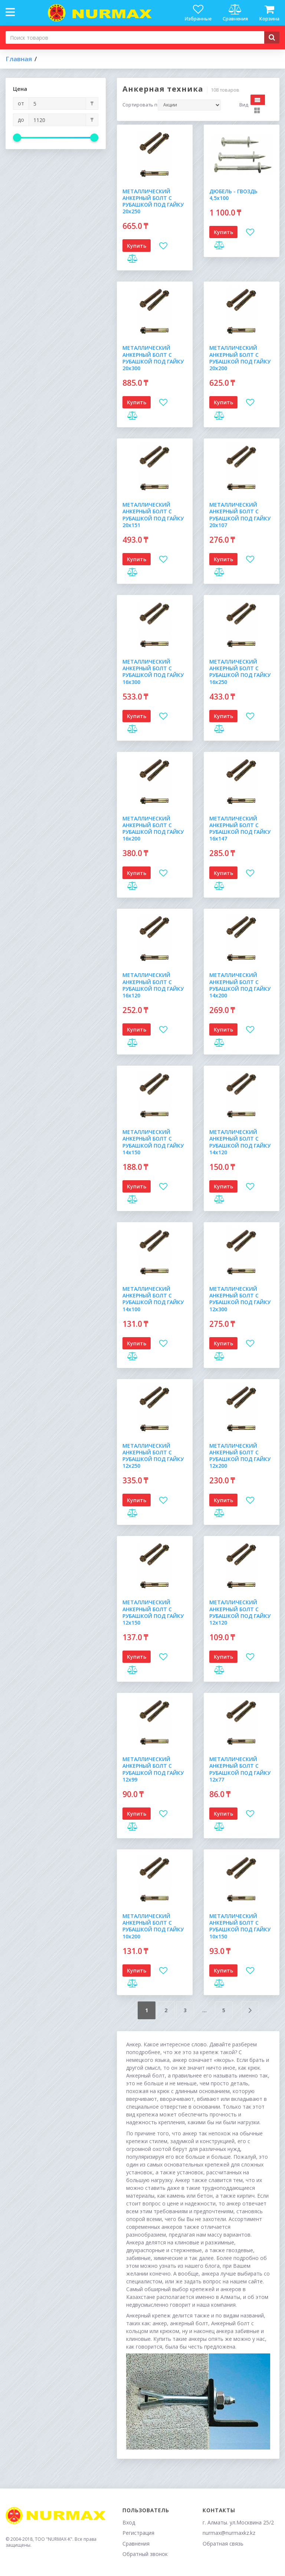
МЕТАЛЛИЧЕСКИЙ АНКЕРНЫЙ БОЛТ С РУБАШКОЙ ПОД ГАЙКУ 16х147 (240, 828)
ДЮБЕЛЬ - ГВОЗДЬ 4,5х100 (233, 194)
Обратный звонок (145, 2553)
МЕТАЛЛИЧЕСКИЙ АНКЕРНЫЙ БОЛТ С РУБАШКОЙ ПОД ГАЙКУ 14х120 (240, 1142)
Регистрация (138, 2532)
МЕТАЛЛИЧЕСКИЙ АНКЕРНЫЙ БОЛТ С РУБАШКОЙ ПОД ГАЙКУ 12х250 (153, 1456)
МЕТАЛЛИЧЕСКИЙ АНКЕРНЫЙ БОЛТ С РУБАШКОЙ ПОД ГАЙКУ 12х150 (153, 1612)
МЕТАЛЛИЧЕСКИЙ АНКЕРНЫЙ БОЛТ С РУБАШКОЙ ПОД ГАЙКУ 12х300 (240, 1299)
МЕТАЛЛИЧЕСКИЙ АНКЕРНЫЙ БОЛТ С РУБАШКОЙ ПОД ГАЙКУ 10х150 (240, 1926)
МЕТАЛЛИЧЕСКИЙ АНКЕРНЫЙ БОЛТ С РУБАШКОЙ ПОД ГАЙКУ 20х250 (153, 201)
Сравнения (136, 2543)
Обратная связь (223, 2543)
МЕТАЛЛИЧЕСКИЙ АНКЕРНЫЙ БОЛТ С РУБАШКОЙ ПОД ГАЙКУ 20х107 (240, 515)
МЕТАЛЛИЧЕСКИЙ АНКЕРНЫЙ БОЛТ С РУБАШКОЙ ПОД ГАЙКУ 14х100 (153, 1299)
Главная (19, 59)
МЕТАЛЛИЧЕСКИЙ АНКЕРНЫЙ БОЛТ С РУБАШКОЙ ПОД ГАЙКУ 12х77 (240, 1769)
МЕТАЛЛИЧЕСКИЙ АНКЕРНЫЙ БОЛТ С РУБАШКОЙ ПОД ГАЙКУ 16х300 (153, 671)
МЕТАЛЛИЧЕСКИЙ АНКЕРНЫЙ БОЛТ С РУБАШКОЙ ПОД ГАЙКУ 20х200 (240, 358)
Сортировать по (140, 105)
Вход (128, 2522)
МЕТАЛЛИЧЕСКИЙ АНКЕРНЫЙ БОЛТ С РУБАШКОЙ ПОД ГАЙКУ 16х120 (153, 985)
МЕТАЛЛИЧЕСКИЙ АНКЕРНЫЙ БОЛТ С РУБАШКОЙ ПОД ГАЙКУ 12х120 (240, 1612)
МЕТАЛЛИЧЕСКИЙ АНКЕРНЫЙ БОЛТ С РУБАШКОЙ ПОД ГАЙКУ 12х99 (153, 1769)
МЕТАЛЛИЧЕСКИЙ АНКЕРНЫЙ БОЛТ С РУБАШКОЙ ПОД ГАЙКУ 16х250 (240, 671)
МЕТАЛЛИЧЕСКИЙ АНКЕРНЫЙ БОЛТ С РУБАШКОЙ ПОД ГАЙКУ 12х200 (240, 1456)
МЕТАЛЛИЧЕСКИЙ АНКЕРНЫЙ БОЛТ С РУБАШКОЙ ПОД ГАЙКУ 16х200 (153, 828)
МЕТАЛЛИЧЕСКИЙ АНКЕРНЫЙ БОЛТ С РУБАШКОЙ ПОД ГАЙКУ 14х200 (240, 985)
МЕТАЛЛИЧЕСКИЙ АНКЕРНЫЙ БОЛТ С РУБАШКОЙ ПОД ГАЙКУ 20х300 (153, 358)
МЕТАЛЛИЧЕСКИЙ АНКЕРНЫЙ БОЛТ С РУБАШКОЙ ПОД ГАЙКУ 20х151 (153, 515)
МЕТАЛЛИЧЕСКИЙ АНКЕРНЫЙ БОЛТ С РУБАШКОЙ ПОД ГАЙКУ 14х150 (153, 1142)
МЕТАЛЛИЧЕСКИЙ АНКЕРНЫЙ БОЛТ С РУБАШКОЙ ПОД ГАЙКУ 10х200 (153, 1926)
